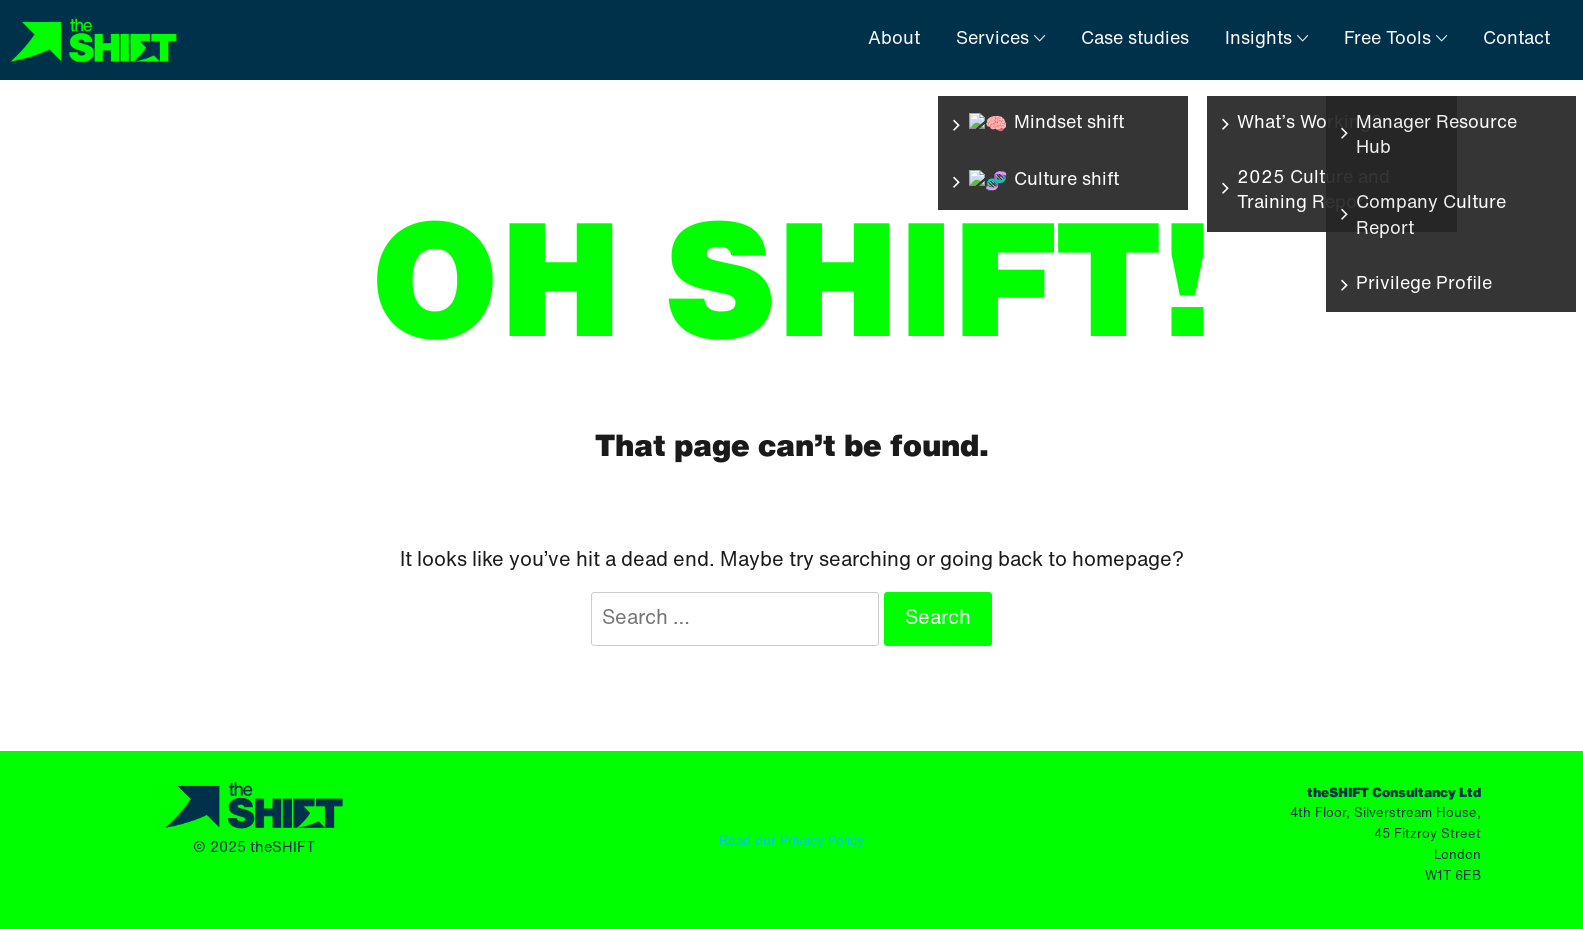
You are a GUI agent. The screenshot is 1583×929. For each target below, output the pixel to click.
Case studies (1135, 39)
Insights (1266, 39)
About (894, 39)
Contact (1516, 39)
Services (1000, 39)
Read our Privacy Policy (791, 841)
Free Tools (1395, 39)
